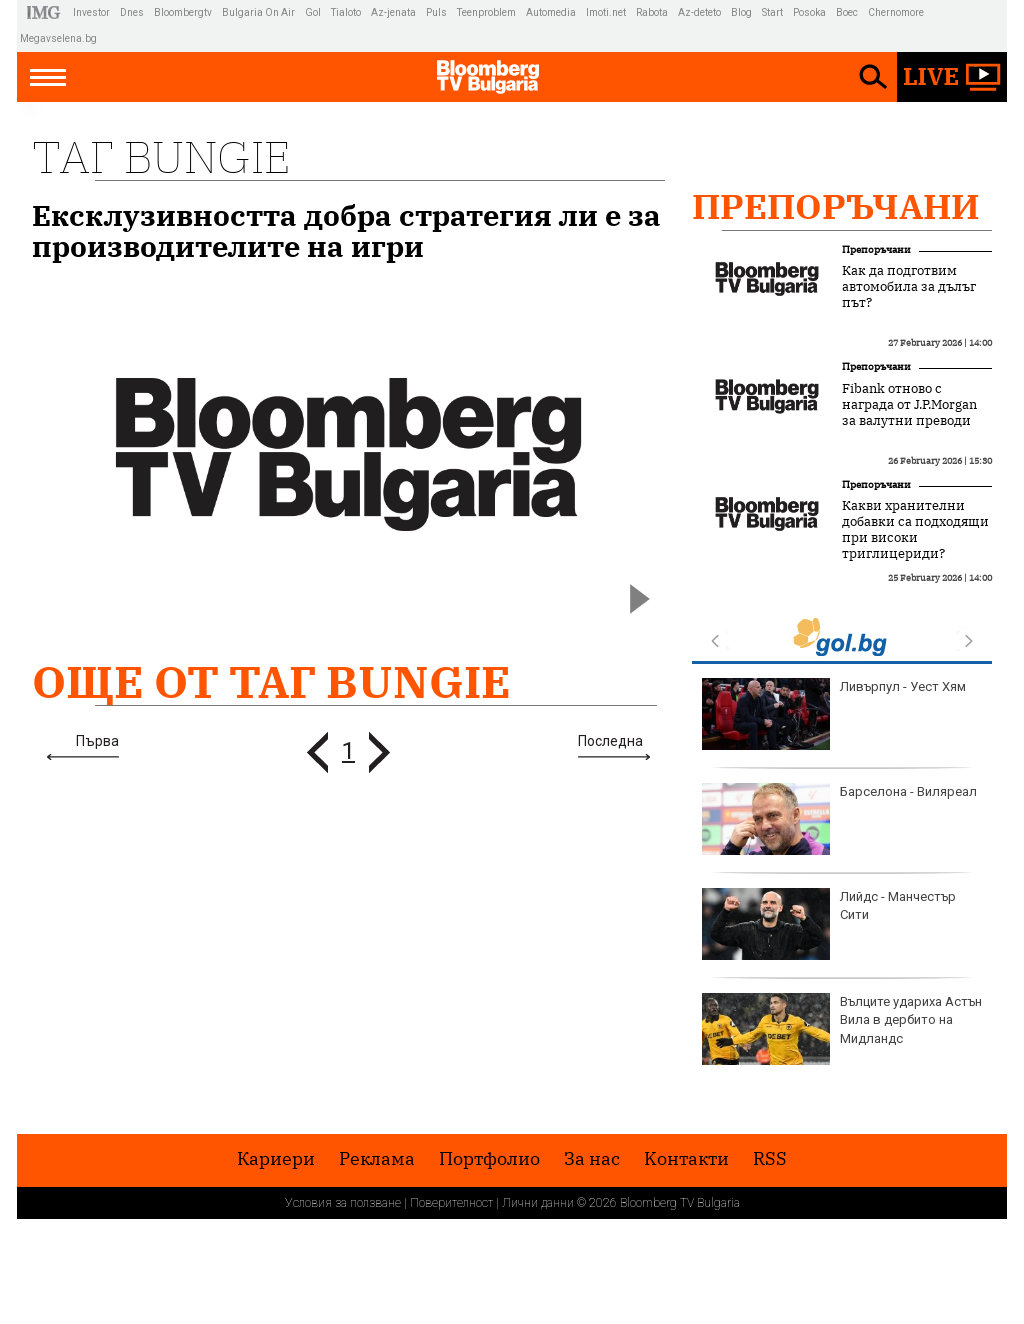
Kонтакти (686, 1159)
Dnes (132, 12)
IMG (46, 12)
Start (772, 12)
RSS (770, 1159)
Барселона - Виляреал (839, 819)
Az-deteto (699, 12)
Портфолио (489, 1159)
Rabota (652, 12)
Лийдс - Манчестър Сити (829, 924)
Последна (610, 741)
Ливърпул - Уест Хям (834, 714)
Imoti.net (606, 12)
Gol (313, 12)
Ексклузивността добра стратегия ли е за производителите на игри (346, 231)
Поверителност (451, 1203)
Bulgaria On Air (258, 12)
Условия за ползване (343, 1203)
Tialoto (346, 12)
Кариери (276, 1159)
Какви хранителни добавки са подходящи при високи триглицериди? (915, 530)
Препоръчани (836, 206)
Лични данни (538, 1203)
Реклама (377, 1159)
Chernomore (896, 12)
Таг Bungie (161, 156)
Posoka (809, 12)
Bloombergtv (183, 12)
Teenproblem (486, 12)
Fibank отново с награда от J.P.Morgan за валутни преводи (909, 405)
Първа (97, 741)
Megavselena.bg (58, 38)
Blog (741, 12)
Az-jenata (393, 12)
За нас (592, 1159)
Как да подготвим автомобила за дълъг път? (909, 287)
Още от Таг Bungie (271, 681)
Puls (436, 12)
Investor (91, 12)
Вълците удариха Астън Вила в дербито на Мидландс (842, 1029)
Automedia (551, 12)
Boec (847, 12)
